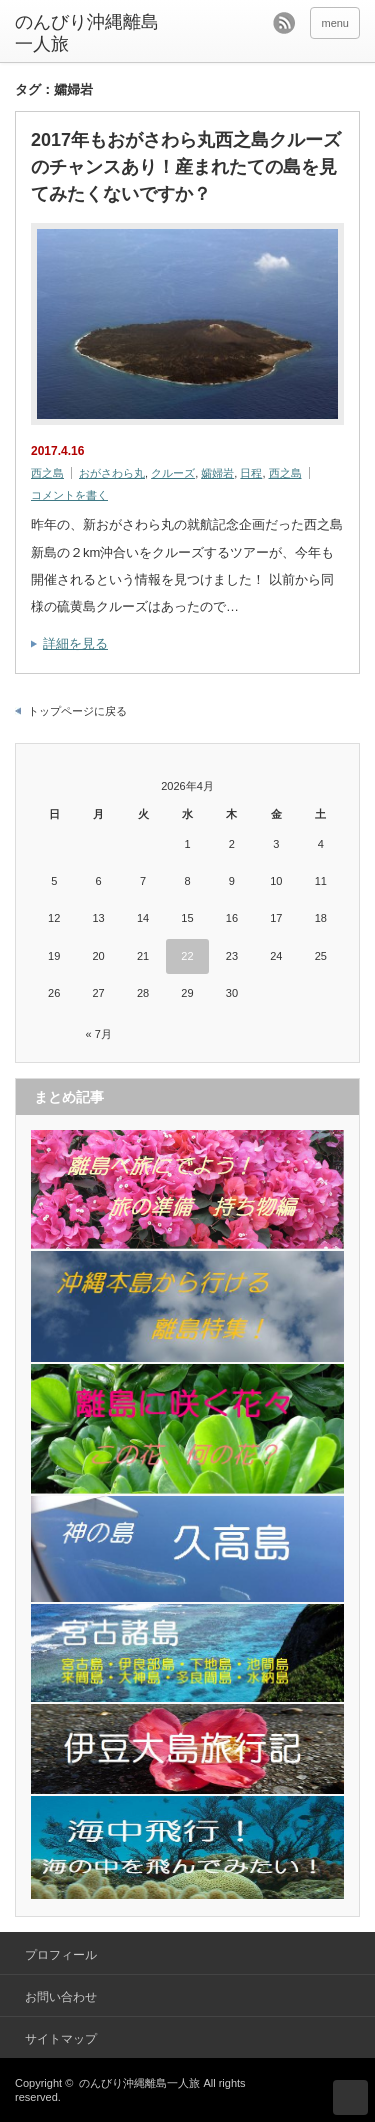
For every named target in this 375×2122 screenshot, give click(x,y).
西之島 (47, 473)
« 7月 (98, 1034)
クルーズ (173, 473)
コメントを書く (69, 495)
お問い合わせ (61, 1997)
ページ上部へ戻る (350, 2097)
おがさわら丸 (112, 473)
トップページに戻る (77, 711)
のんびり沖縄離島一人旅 (87, 33)
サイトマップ (61, 2039)
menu (335, 23)
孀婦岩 (217, 473)
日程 (251, 473)
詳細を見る (75, 643)
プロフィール (61, 1955)
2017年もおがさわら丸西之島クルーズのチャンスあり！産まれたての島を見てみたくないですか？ (186, 167)
